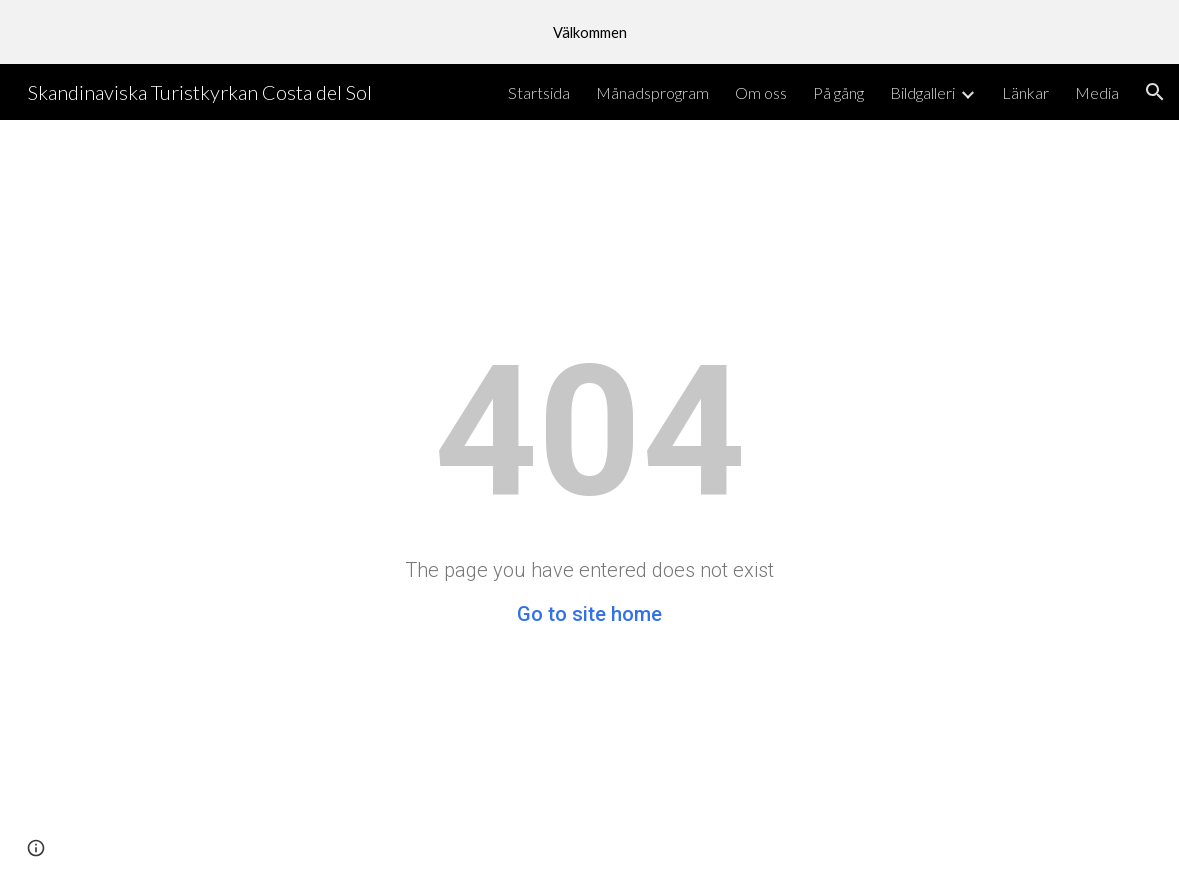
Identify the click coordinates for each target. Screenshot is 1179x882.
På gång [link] (838, 92)
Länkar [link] (1025, 92)
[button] (1155, 92)
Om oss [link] (761, 92)
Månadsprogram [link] (652, 92)
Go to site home (589, 614)
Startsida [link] (539, 92)
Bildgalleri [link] (922, 92)
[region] (589, 32)
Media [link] (1097, 92)
